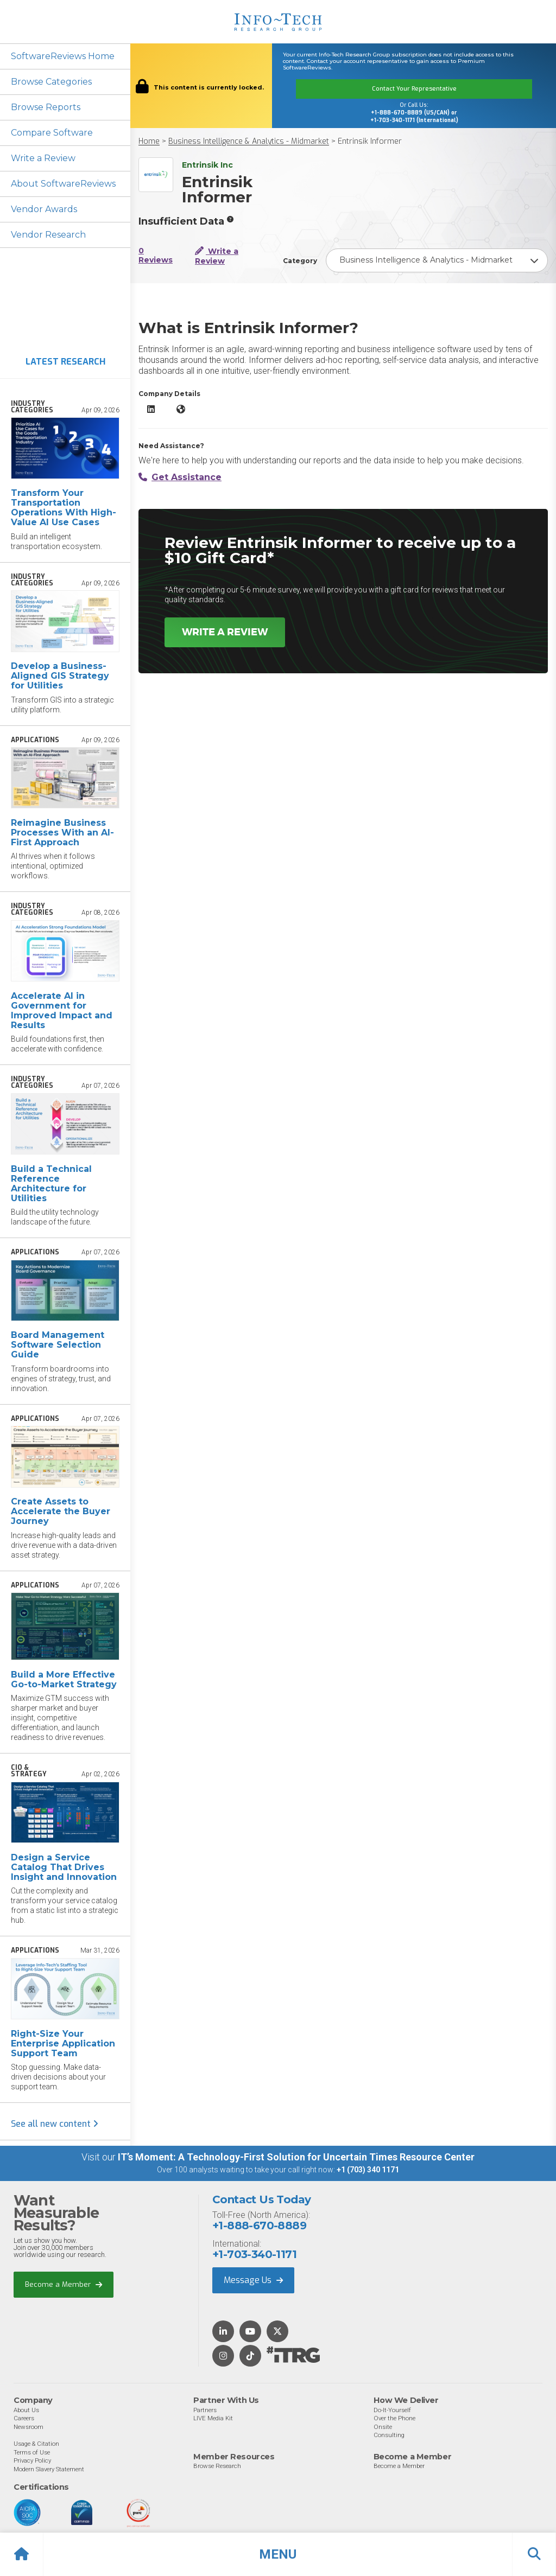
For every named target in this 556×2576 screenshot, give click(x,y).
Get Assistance (180, 477)
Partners (205, 2410)
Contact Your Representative (414, 89)
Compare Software (52, 132)
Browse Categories (51, 81)
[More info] (230, 219)
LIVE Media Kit (213, 2418)
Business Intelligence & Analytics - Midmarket (248, 141)
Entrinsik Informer (370, 141)
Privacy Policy (32, 2460)
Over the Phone (394, 2418)
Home (149, 141)
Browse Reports (45, 107)
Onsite (383, 2427)
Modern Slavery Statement (49, 2469)
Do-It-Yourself (392, 2410)
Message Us (253, 2280)
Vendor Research (48, 234)
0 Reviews (155, 255)
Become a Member (63, 2285)
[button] (278, 2554)
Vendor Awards (44, 209)
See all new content (54, 2123)
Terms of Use (32, 2452)
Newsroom (28, 2427)
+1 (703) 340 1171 (368, 2169)
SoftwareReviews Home (63, 56)
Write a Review (43, 158)
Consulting (389, 2435)
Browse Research (217, 2466)
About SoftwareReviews (63, 183)
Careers (24, 2418)
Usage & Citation (36, 2443)
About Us (26, 2410)
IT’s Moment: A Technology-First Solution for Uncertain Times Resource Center (296, 2157)
